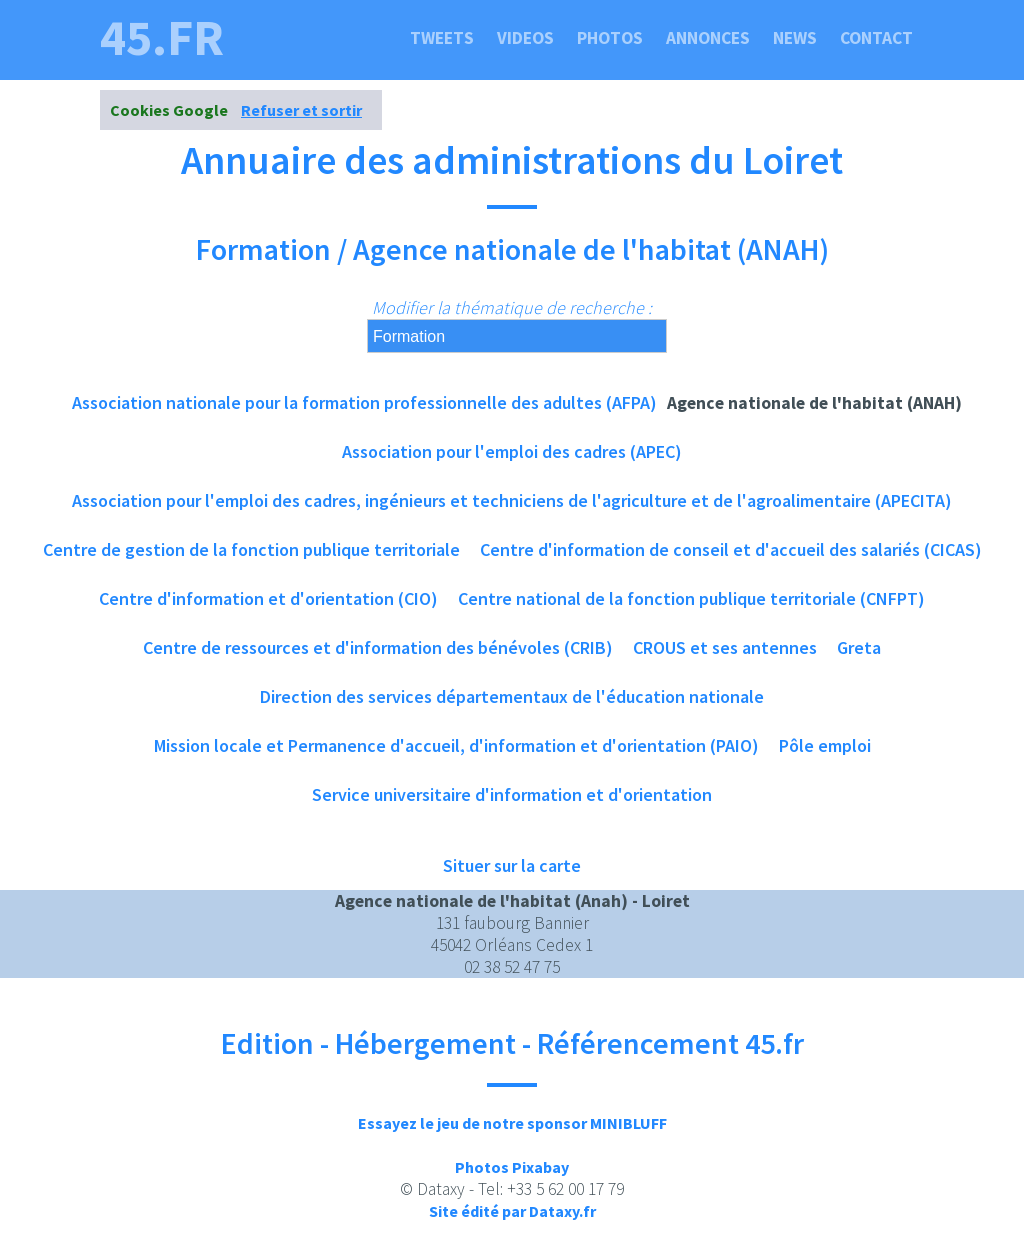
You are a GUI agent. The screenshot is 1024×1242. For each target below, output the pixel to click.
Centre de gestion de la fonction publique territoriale (251, 549)
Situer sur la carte (512, 865)
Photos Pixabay (512, 1167)
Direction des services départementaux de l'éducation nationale (512, 696)
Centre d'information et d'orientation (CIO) (268, 598)
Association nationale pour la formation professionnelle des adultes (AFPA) (364, 402)
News (795, 38)
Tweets (442, 38)
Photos (610, 38)
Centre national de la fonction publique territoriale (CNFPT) (691, 598)
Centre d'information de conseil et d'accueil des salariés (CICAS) (731, 549)
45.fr (162, 38)
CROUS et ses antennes (725, 647)
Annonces (708, 38)
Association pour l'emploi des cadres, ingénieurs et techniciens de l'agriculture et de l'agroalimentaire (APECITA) (512, 500)
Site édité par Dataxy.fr (512, 1211)
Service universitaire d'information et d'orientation (512, 794)
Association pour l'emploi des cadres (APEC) (512, 451)
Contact (876, 38)
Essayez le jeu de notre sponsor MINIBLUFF (512, 1123)
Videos (525, 38)
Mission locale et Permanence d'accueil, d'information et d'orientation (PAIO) (456, 745)
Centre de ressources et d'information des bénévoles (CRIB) (378, 647)
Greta (859, 647)
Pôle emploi (825, 745)
